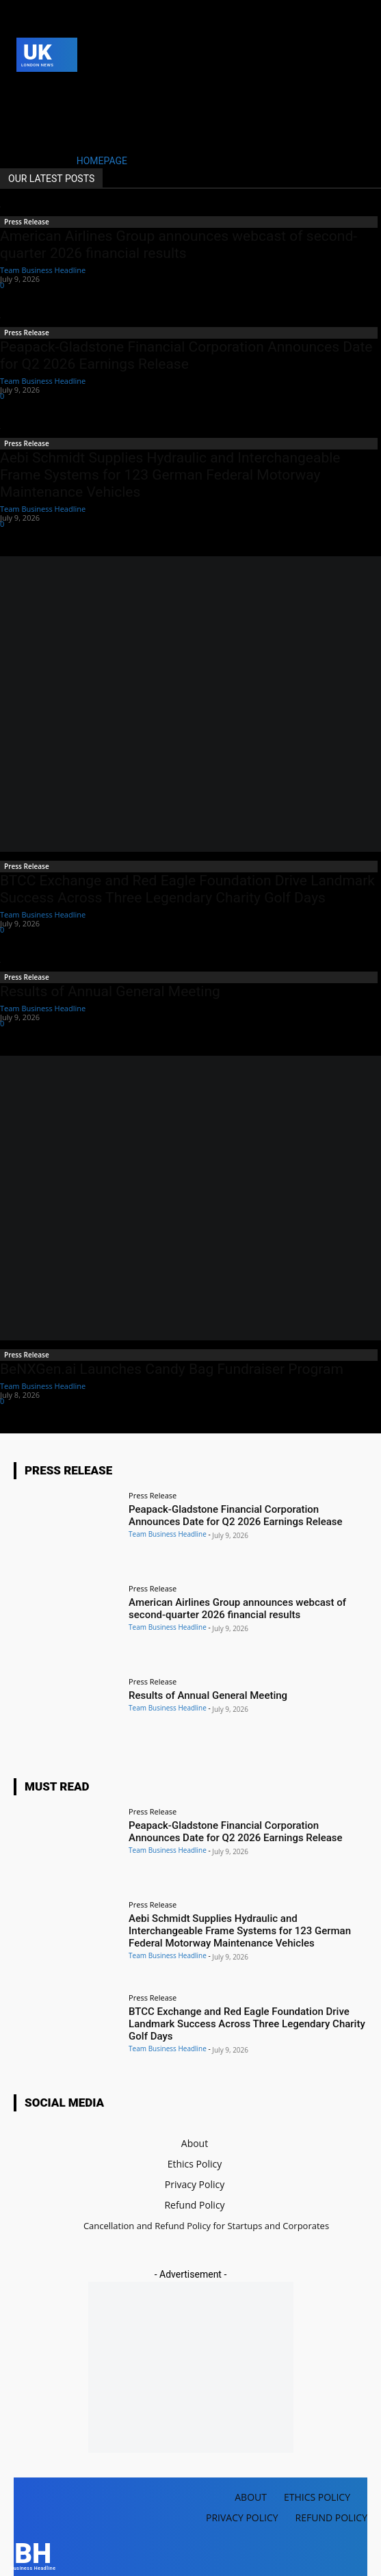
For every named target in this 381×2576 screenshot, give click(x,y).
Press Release (26, 221)
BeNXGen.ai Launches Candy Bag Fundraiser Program (171, 1369)
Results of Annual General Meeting (110, 991)
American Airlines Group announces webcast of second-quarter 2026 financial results (178, 244)
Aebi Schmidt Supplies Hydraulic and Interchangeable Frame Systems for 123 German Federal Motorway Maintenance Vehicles (170, 475)
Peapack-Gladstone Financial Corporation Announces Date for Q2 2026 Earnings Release (186, 355)
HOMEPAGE (102, 160)
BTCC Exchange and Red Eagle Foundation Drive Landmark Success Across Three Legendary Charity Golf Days (187, 889)
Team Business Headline (43, 270)
